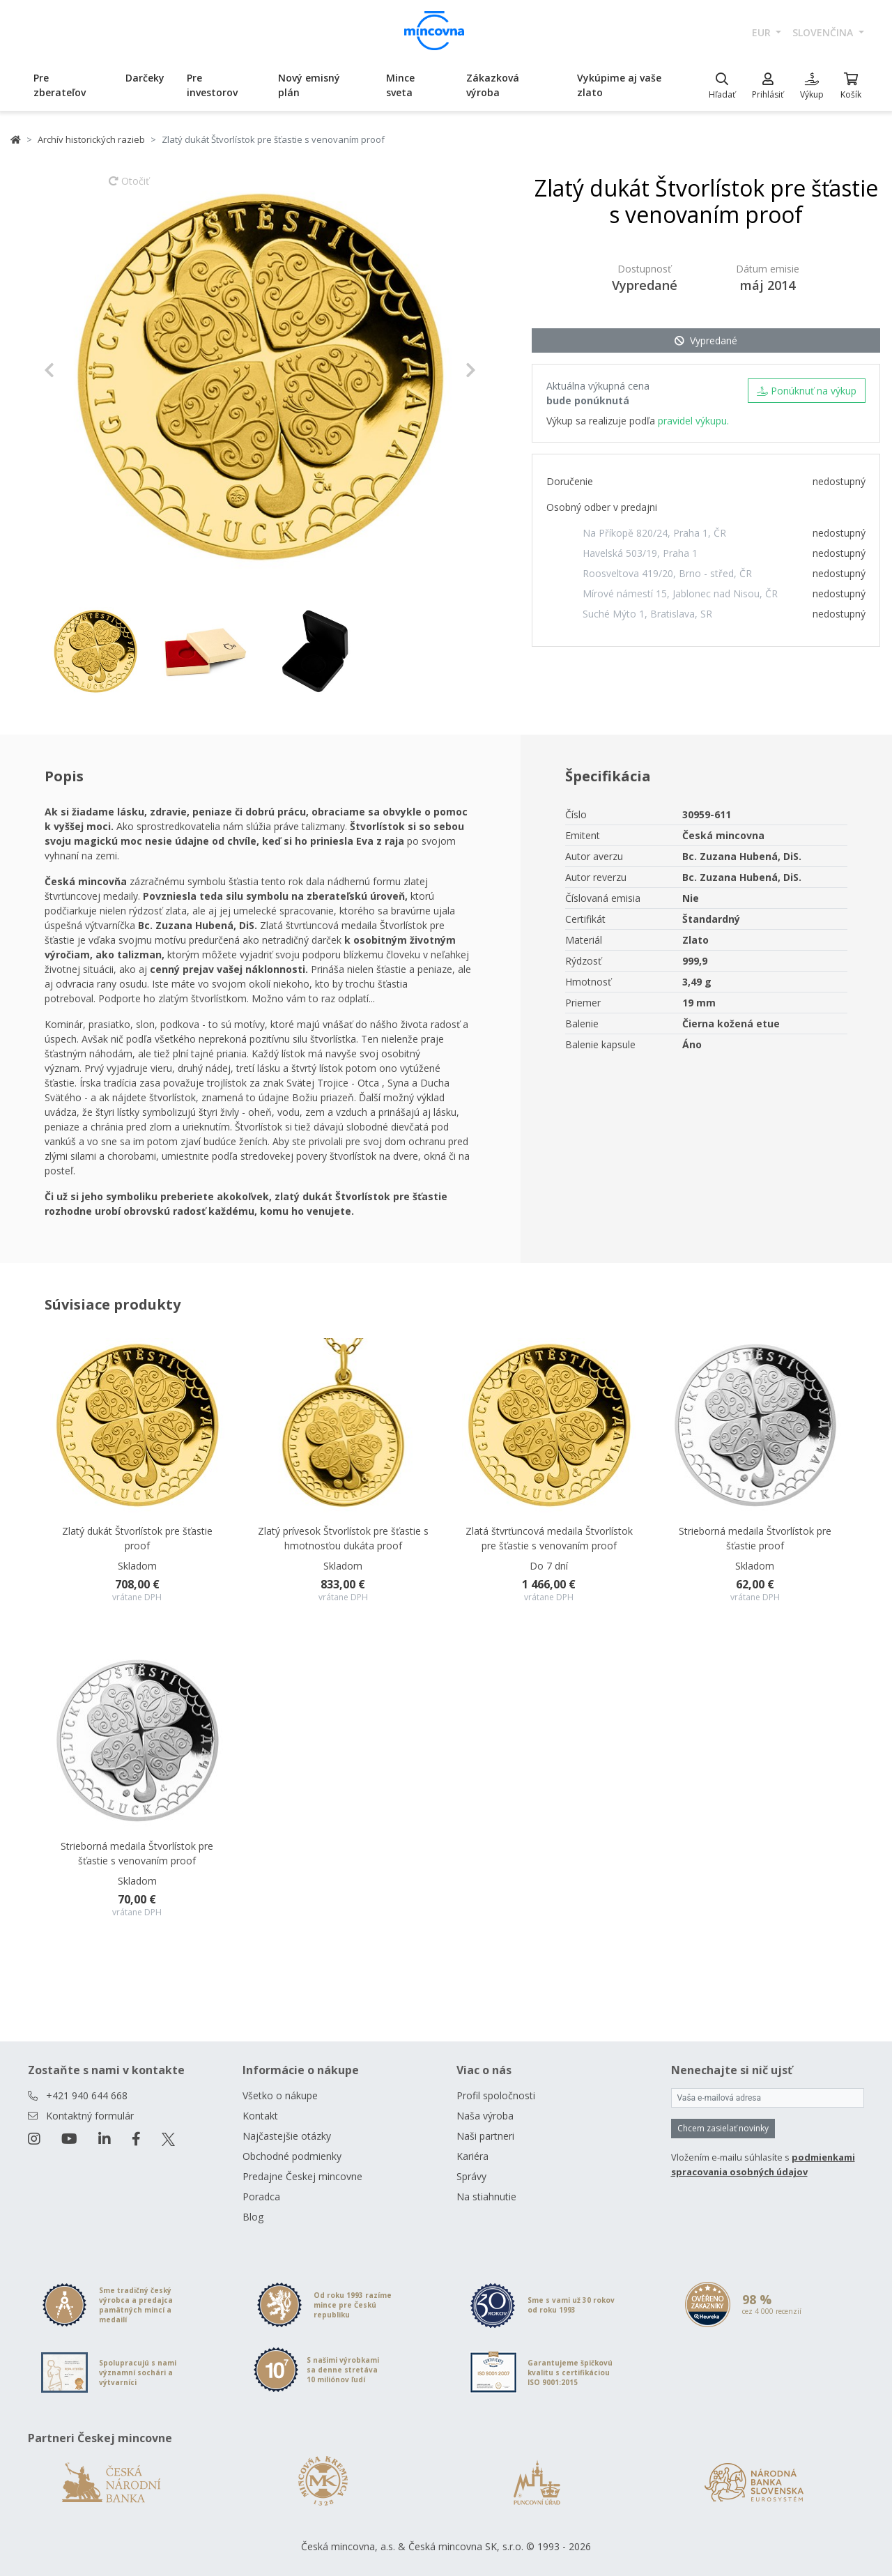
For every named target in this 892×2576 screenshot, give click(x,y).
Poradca (261, 2196)
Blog (253, 2216)
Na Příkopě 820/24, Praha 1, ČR (654, 532)
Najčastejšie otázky (287, 2135)
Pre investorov (212, 85)
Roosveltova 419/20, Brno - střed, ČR (667, 573)
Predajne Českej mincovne (302, 2176)
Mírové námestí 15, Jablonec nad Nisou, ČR (680, 593)
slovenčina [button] (824, 32)
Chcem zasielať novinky (723, 2128)
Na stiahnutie (486, 2196)
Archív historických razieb (91, 139)
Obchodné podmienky (292, 2156)
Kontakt (260, 2115)
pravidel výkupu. (693, 420)
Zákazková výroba (492, 85)
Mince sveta (400, 85)
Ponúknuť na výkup (806, 390)
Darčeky (144, 77)
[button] (76, 370)
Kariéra (472, 2156)
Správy (471, 2176)
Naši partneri (485, 2135)
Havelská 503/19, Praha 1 (640, 553)
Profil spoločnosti (495, 2095)
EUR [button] (763, 32)
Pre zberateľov (59, 85)
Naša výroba (485, 2115)
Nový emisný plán (309, 85)
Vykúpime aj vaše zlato (619, 85)
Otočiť (129, 187)
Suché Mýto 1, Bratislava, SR (647, 613)
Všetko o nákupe (280, 2095)
